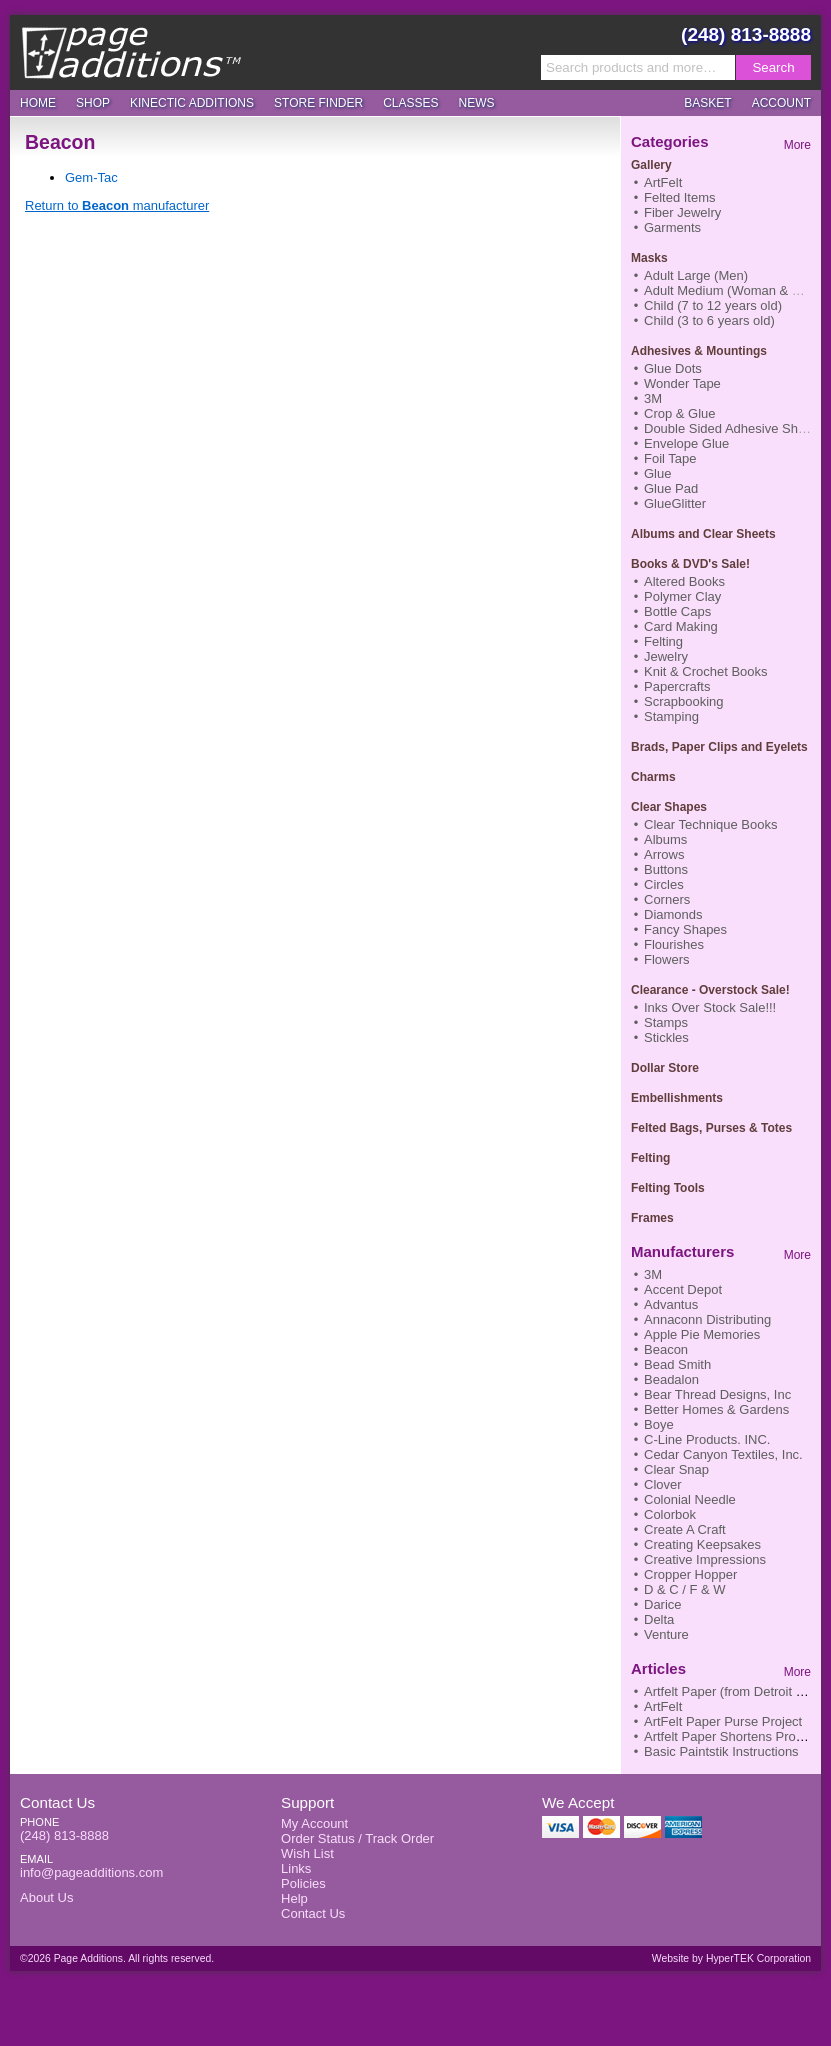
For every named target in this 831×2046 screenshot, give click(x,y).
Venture (666, 1634)
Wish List (307, 1853)
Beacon (666, 1349)
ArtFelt (663, 1706)
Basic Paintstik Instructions (721, 1751)
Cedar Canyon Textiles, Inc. (723, 1454)
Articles (658, 1668)
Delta (659, 1619)
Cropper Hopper (690, 1574)
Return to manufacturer (117, 205)
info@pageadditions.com (91, 1872)
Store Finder (318, 103)
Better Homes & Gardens (716, 1409)
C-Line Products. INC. (707, 1439)
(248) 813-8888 (746, 34)
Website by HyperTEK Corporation (731, 1958)
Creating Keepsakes (702, 1544)
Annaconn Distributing (707, 1319)
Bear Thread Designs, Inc (717, 1394)
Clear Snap (676, 1469)
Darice (663, 1604)
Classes (410, 103)
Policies (303, 1883)
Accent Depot (683, 1289)
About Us (46, 1897)
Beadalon (671, 1379)
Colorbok (670, 1514)
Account (781, 103)
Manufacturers (682, 1251)
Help (294, 1898)
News (477, 103)
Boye (659, 1424)
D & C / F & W (685, 1589)
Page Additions (131, 52)
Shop (93, 103)
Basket (707, 103)
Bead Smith (677, 1364)
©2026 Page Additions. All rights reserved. (117, 1958)
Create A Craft (685, 1529)
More (797, 145)
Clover (663, 1484)
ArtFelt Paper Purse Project (723, 1721)
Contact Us (57, 1802)
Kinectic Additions (192, 103)
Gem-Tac (91, 177)
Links (296, 1868)
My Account (314, 1823)
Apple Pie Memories (702, 1334)
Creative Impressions (705, 1559)
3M (653, 1274)
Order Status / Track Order (357, 1838)
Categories (670, 141)
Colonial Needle (690, 1499)
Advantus (671, 1304)
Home (38, 103)
